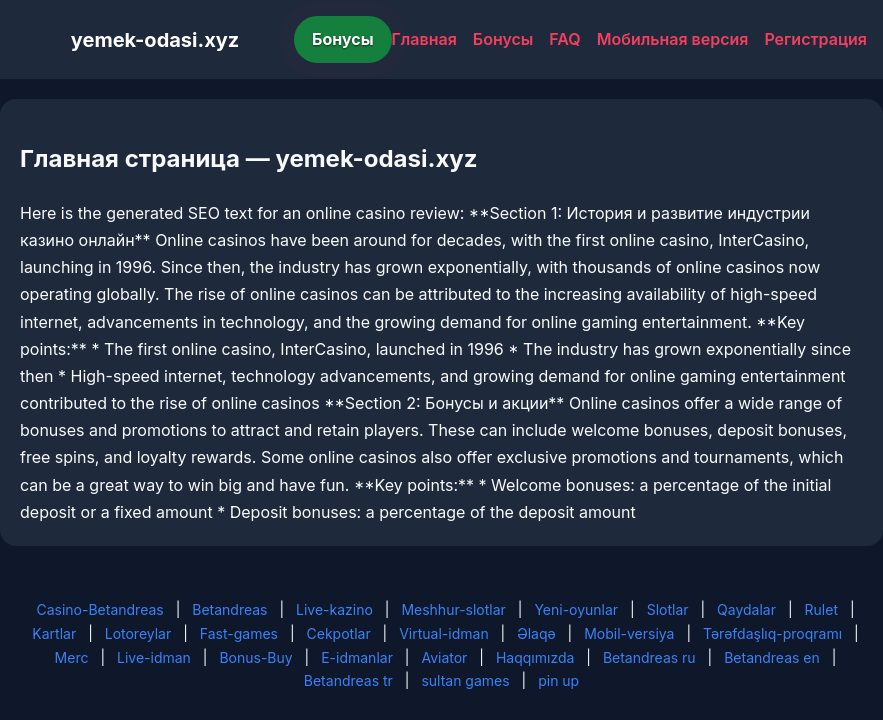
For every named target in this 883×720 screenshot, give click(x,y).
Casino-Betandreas (99, 609)
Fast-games (239, 633)
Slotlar (668, 609)
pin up (558, 680)
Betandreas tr (348, 680)
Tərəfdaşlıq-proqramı (772, 633)
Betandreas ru (649, 657)
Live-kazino (334, 609)
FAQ (564, 39)
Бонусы (343, 39)
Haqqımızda (535, 657)
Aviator (444, 657)
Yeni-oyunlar (576, 609)
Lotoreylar (138, 633)
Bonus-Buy (255, 657)
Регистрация (815, 39)
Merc (72, 657)
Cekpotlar (339, 633)
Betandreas (229, 609)
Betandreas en (772, 657)
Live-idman (154, 657)
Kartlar (54, 633)
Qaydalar (746, 609)
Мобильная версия (673, 39)
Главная (424, 39)
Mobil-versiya (629, 633)
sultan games (465, 680)
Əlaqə (536, 633)
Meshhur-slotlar (453, 609)
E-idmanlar (357, 657)
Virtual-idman (443, 633)
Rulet (821, 609)
